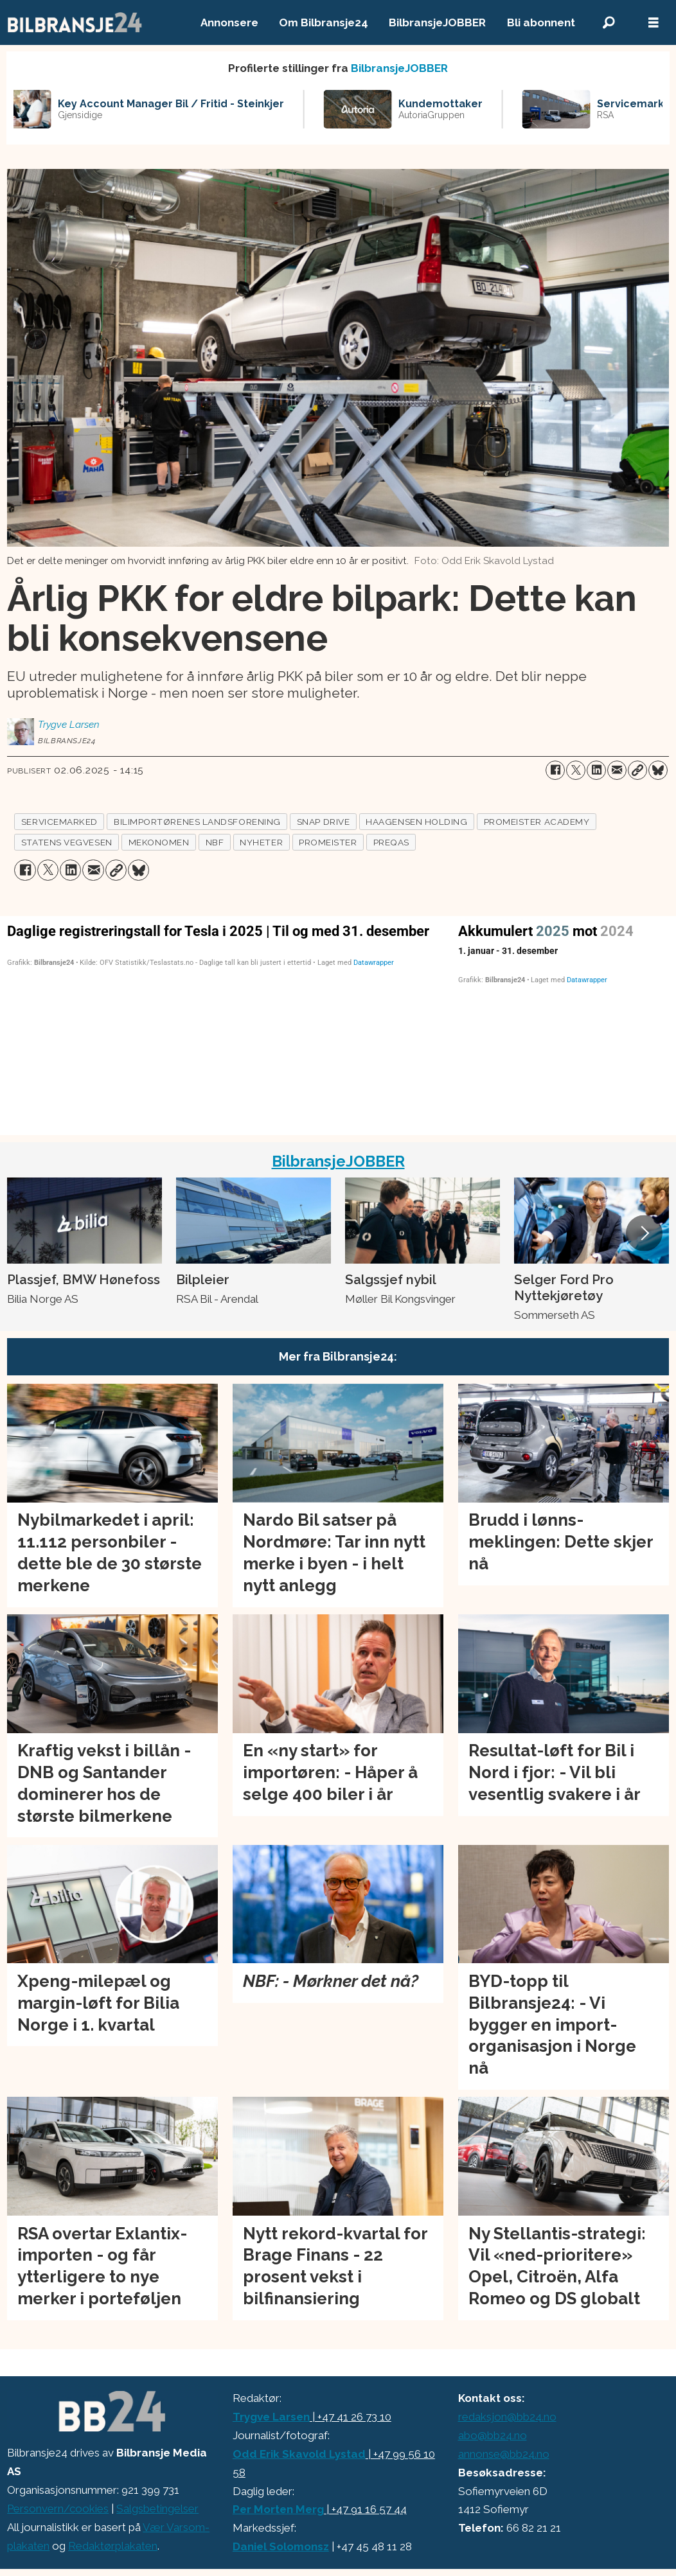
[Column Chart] (225, 1022)
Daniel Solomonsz (281, 2546)
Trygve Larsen (271, 2416)
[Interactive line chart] (563, 1022)
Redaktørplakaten (112, 2545)
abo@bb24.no (492, 2435)
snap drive (323, 821)
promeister (328, 842)
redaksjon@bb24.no (507, 2416)
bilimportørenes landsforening (197, 821)
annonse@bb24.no (503, 2454)
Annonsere (229, 22)
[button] (644, 1233)
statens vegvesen (66, 842)
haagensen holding (416, 821)
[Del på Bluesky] (658, 770)
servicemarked (59, 821)
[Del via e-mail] (617, 770)
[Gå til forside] (75, 22)
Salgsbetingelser (157, 2508)
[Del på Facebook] (555, 770)
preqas (391, 842)
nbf (215, 842)
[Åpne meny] (654, 23)
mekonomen (159, 842)
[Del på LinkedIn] (596, 770)
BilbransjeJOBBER (437, 22)
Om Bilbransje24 (323, 22)
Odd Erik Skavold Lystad (299, 2454)
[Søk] (608, 23)
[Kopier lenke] (637, 770)
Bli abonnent (541, 22)
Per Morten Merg (278, 2509)
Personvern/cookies (58, 2508)
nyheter (261, 842)
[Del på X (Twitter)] (575, 770)
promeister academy (537, 821)
